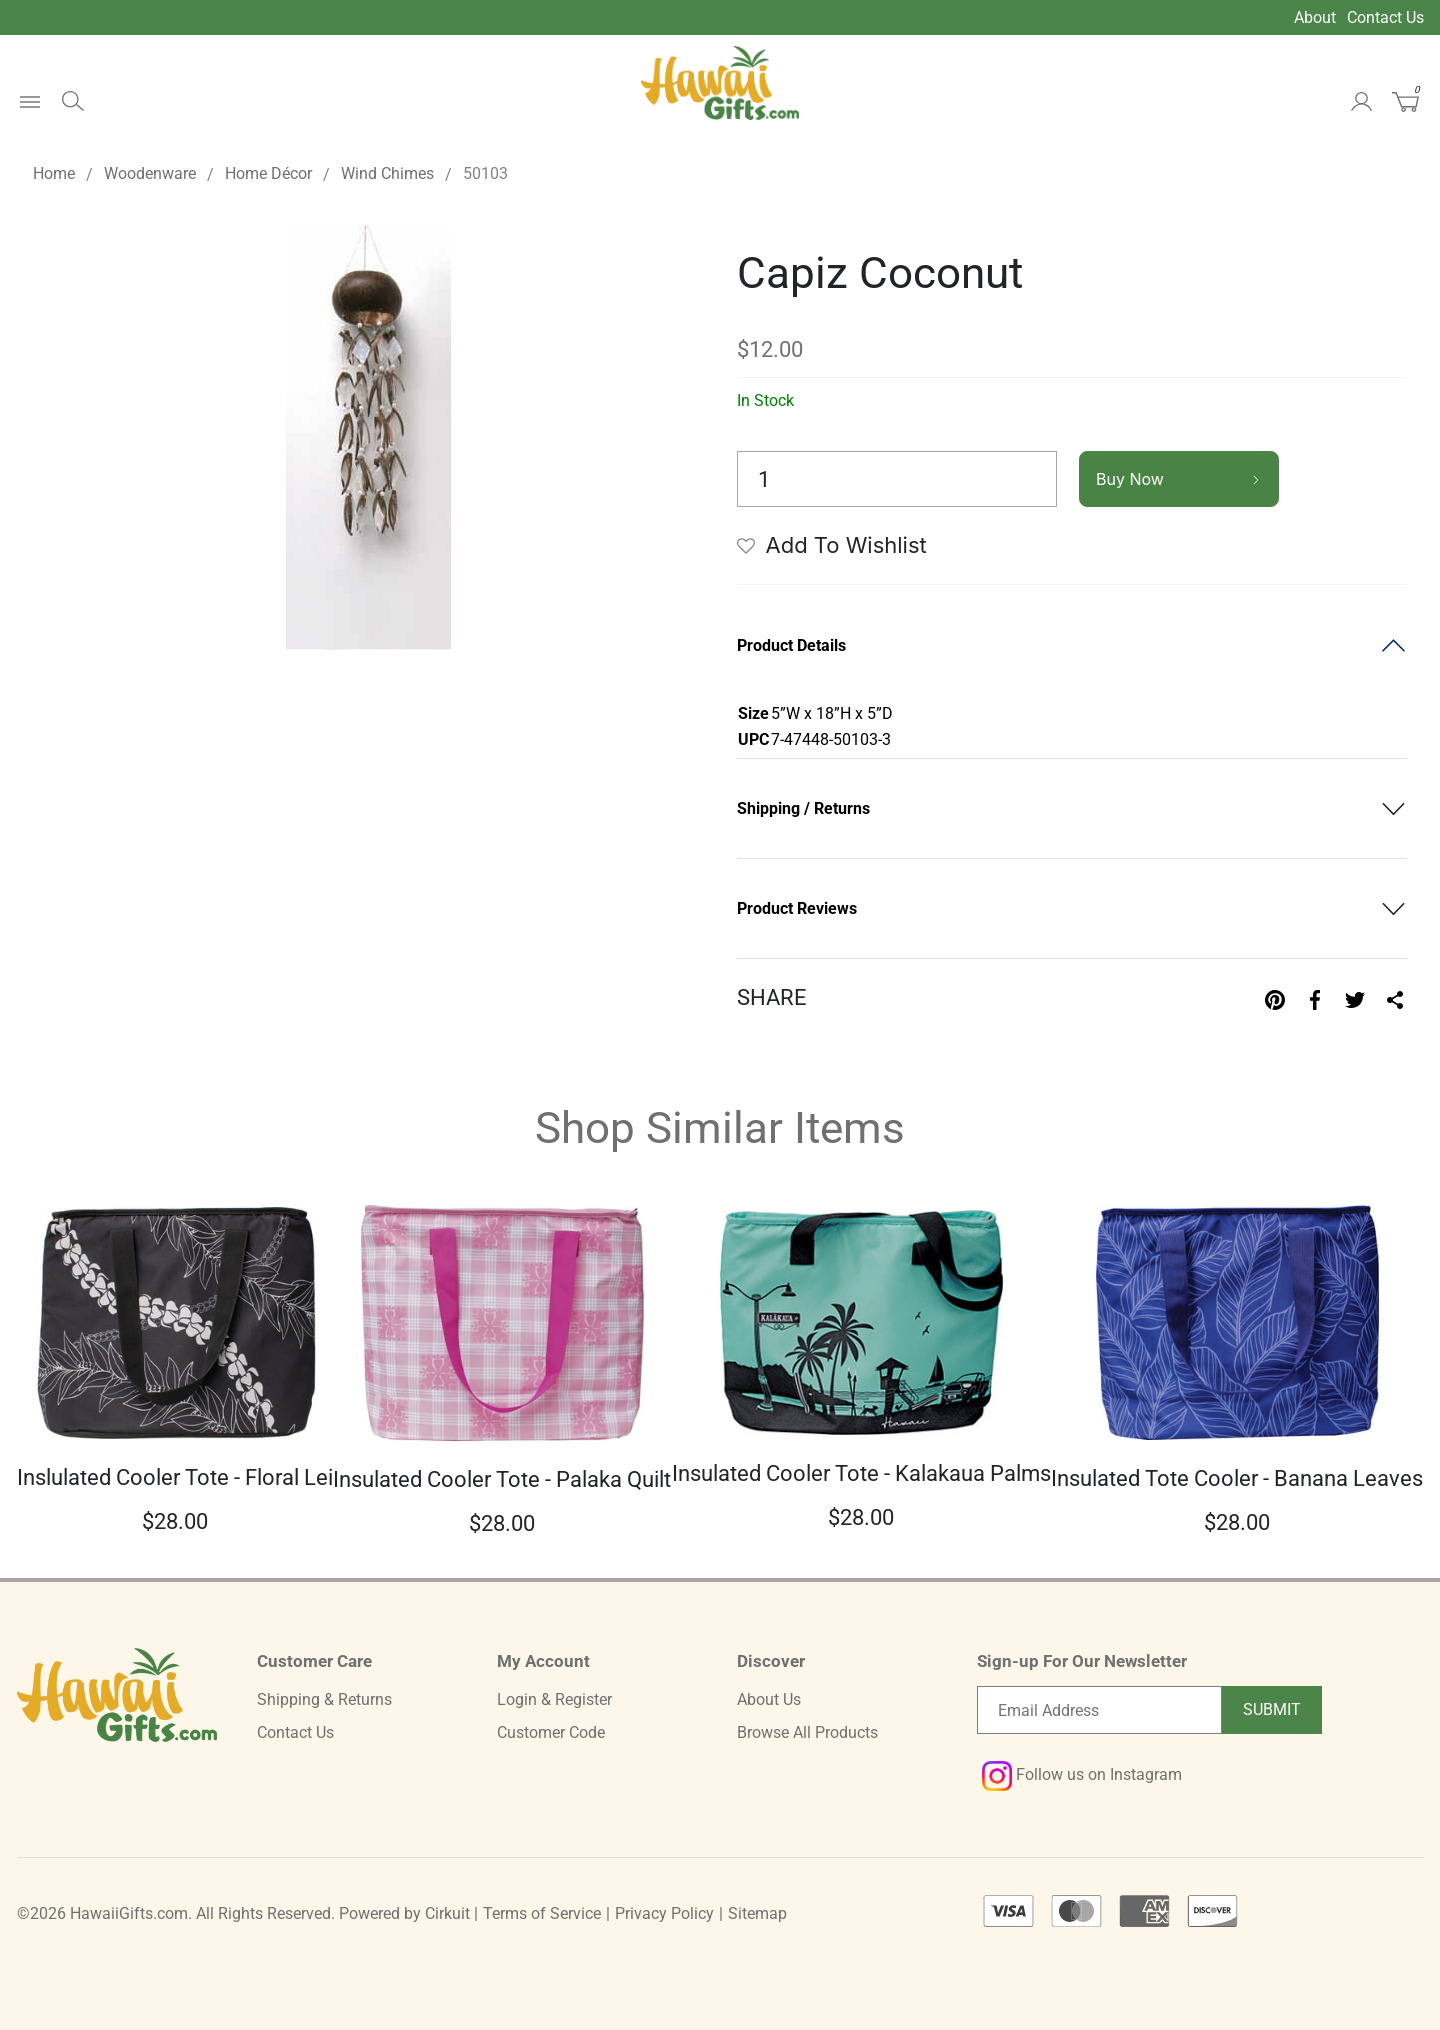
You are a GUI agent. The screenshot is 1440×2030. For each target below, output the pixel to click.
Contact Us (1385, 17)
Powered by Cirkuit (404, 1913)
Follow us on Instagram (1082, 1774)
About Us (769, 1699)
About (1315, 17)
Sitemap (757, 1913)
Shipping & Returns (324, 1699)
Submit (1272, 1709)
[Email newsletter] (1099, 1710)
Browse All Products (807, 1732)
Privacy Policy (664, 1913)
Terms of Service (542, 1913)
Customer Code (551, 1732)
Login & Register (554, 1699)
